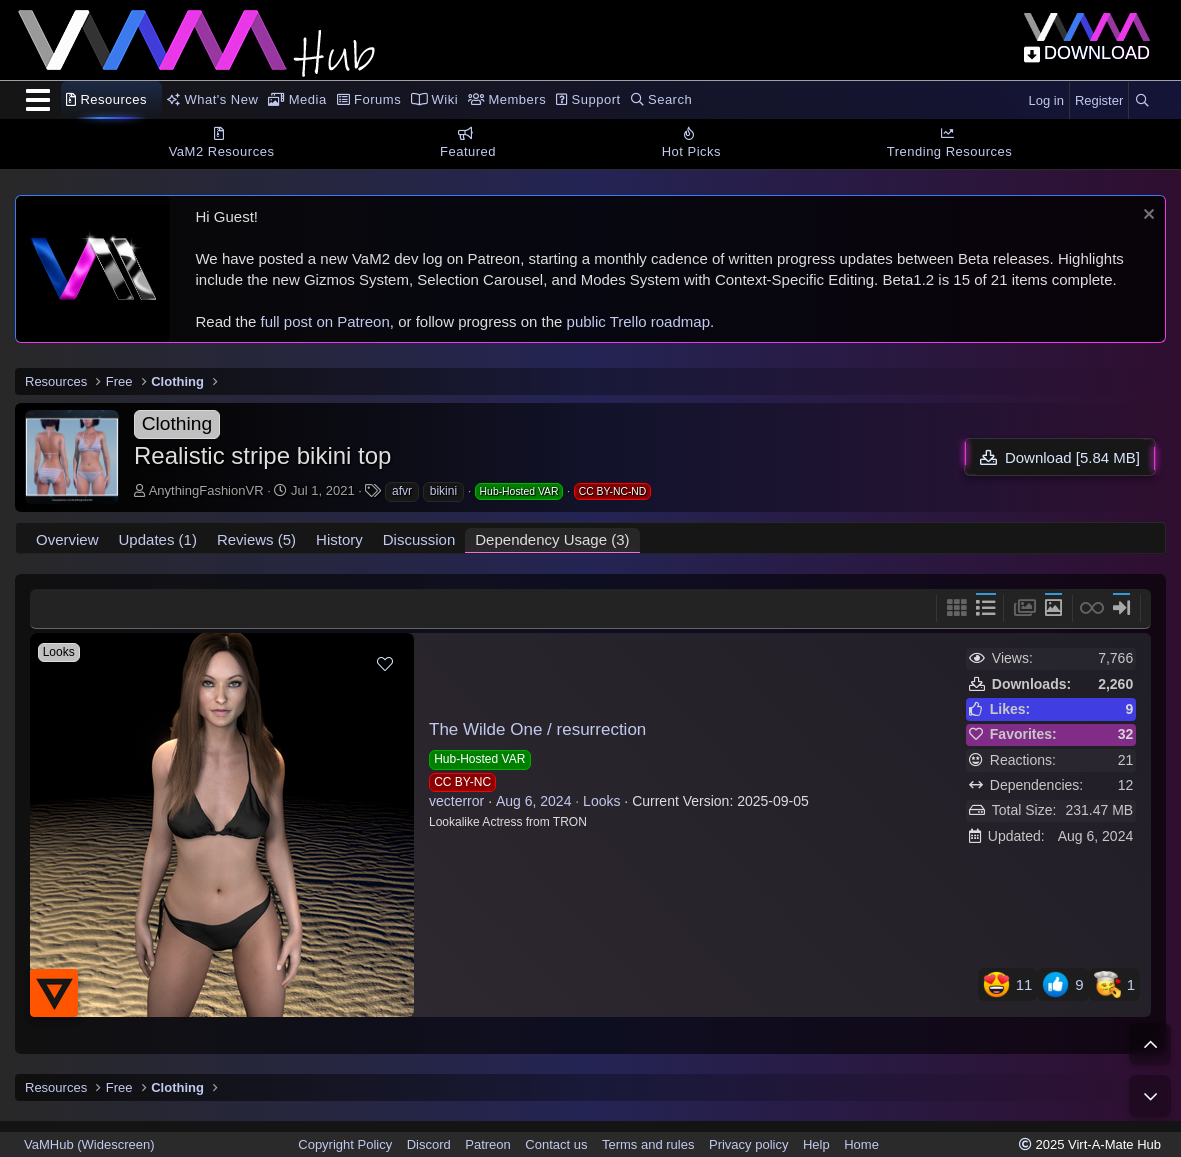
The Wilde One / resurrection (537, 729)
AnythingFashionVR (206, 490)
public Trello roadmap (638, 321)
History (339, 539)
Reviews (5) (256, 539)
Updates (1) (158, 539)
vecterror (456, 801)
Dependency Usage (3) (552, 539)
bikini (443, 491)
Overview (67, 539)
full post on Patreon (325, 321)
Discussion (419, 539)
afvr (402, 491)
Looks (601, 801)
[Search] (1142, 101)
